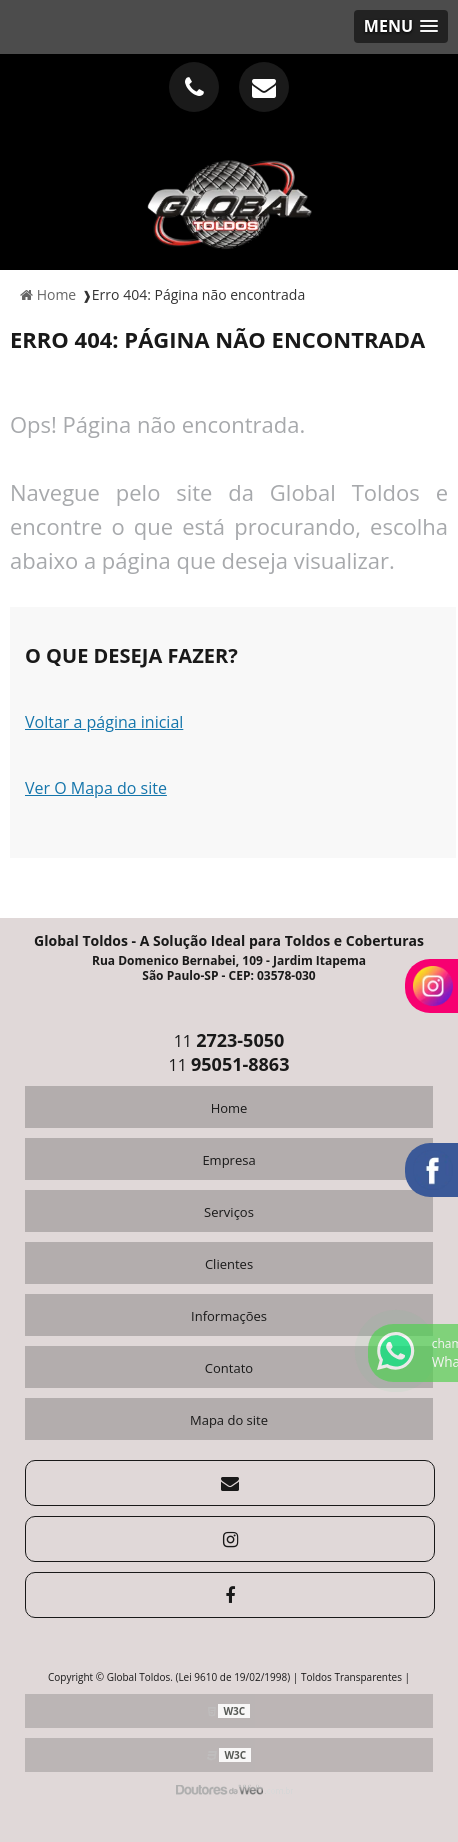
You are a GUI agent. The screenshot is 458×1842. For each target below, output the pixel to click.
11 (229, 1041)
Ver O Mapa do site (96, 788)
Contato (229, 1368)
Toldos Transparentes (351, 1677)
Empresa (228, 1160)
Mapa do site (229, 1420)
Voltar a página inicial (104, 722)
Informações (229, 1316)
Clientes (229, 1264)
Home (229, 1108)
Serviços (229, 1212)
